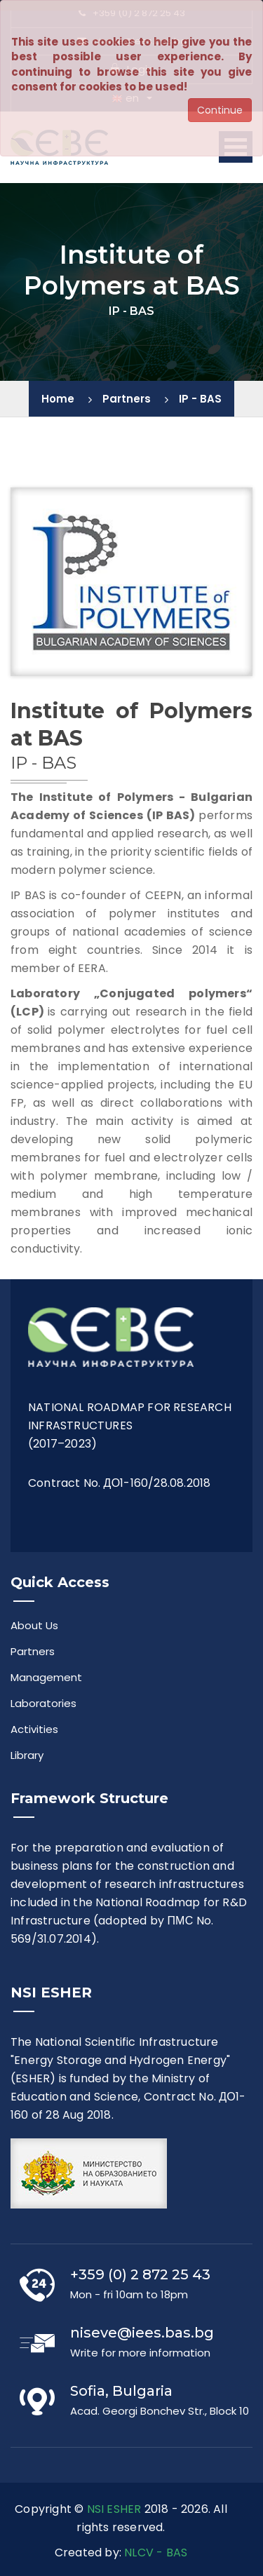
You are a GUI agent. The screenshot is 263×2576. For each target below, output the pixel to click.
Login (131, 69)
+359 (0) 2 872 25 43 (132, 13)
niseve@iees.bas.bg (132, 41)
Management (46, 1677)
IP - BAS (200, 398)
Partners (126, 398)
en (125, 97)
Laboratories (43, 1703)
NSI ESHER (114, 2509)
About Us (34, 1625)
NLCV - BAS (155, 2552)
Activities (34, 1729)
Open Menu (235, 147)
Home (57, 398)
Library (27, 1755)
